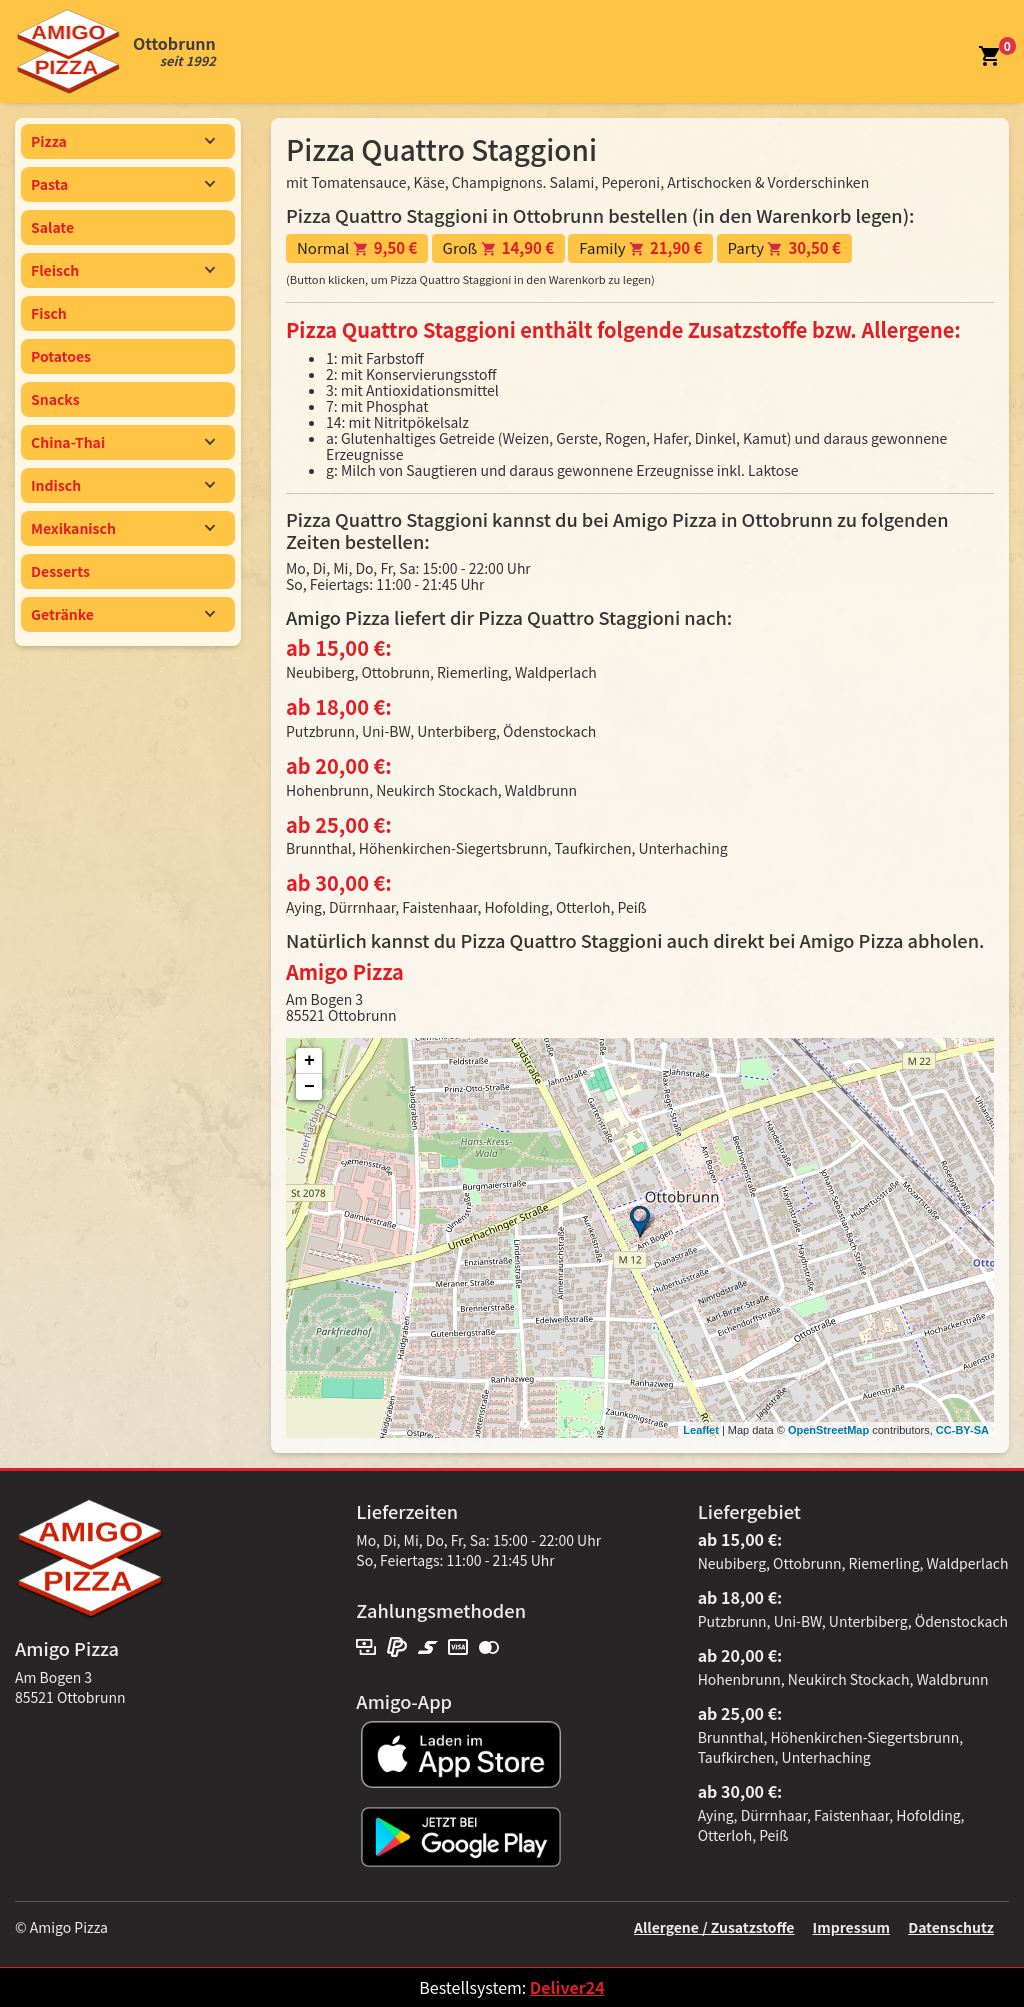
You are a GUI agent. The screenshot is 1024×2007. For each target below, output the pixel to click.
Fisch (49, 313)
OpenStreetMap (828, 1430)
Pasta (123, 184)
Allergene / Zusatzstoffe (714, 1927)
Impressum (851, 1927)
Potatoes (61, 356)
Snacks (55, 399)
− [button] (309, 1087)
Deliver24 (567, 1987)
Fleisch (123, 270)
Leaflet (700, 1430)
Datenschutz (951, 1927)
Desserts (60, 571)
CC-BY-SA (962, 1430)
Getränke (123, 614)
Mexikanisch (123, 528)
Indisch (123, 485)
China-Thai (123, 442)
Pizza (123, 141)
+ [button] (309, 1061)
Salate (52, 227)
